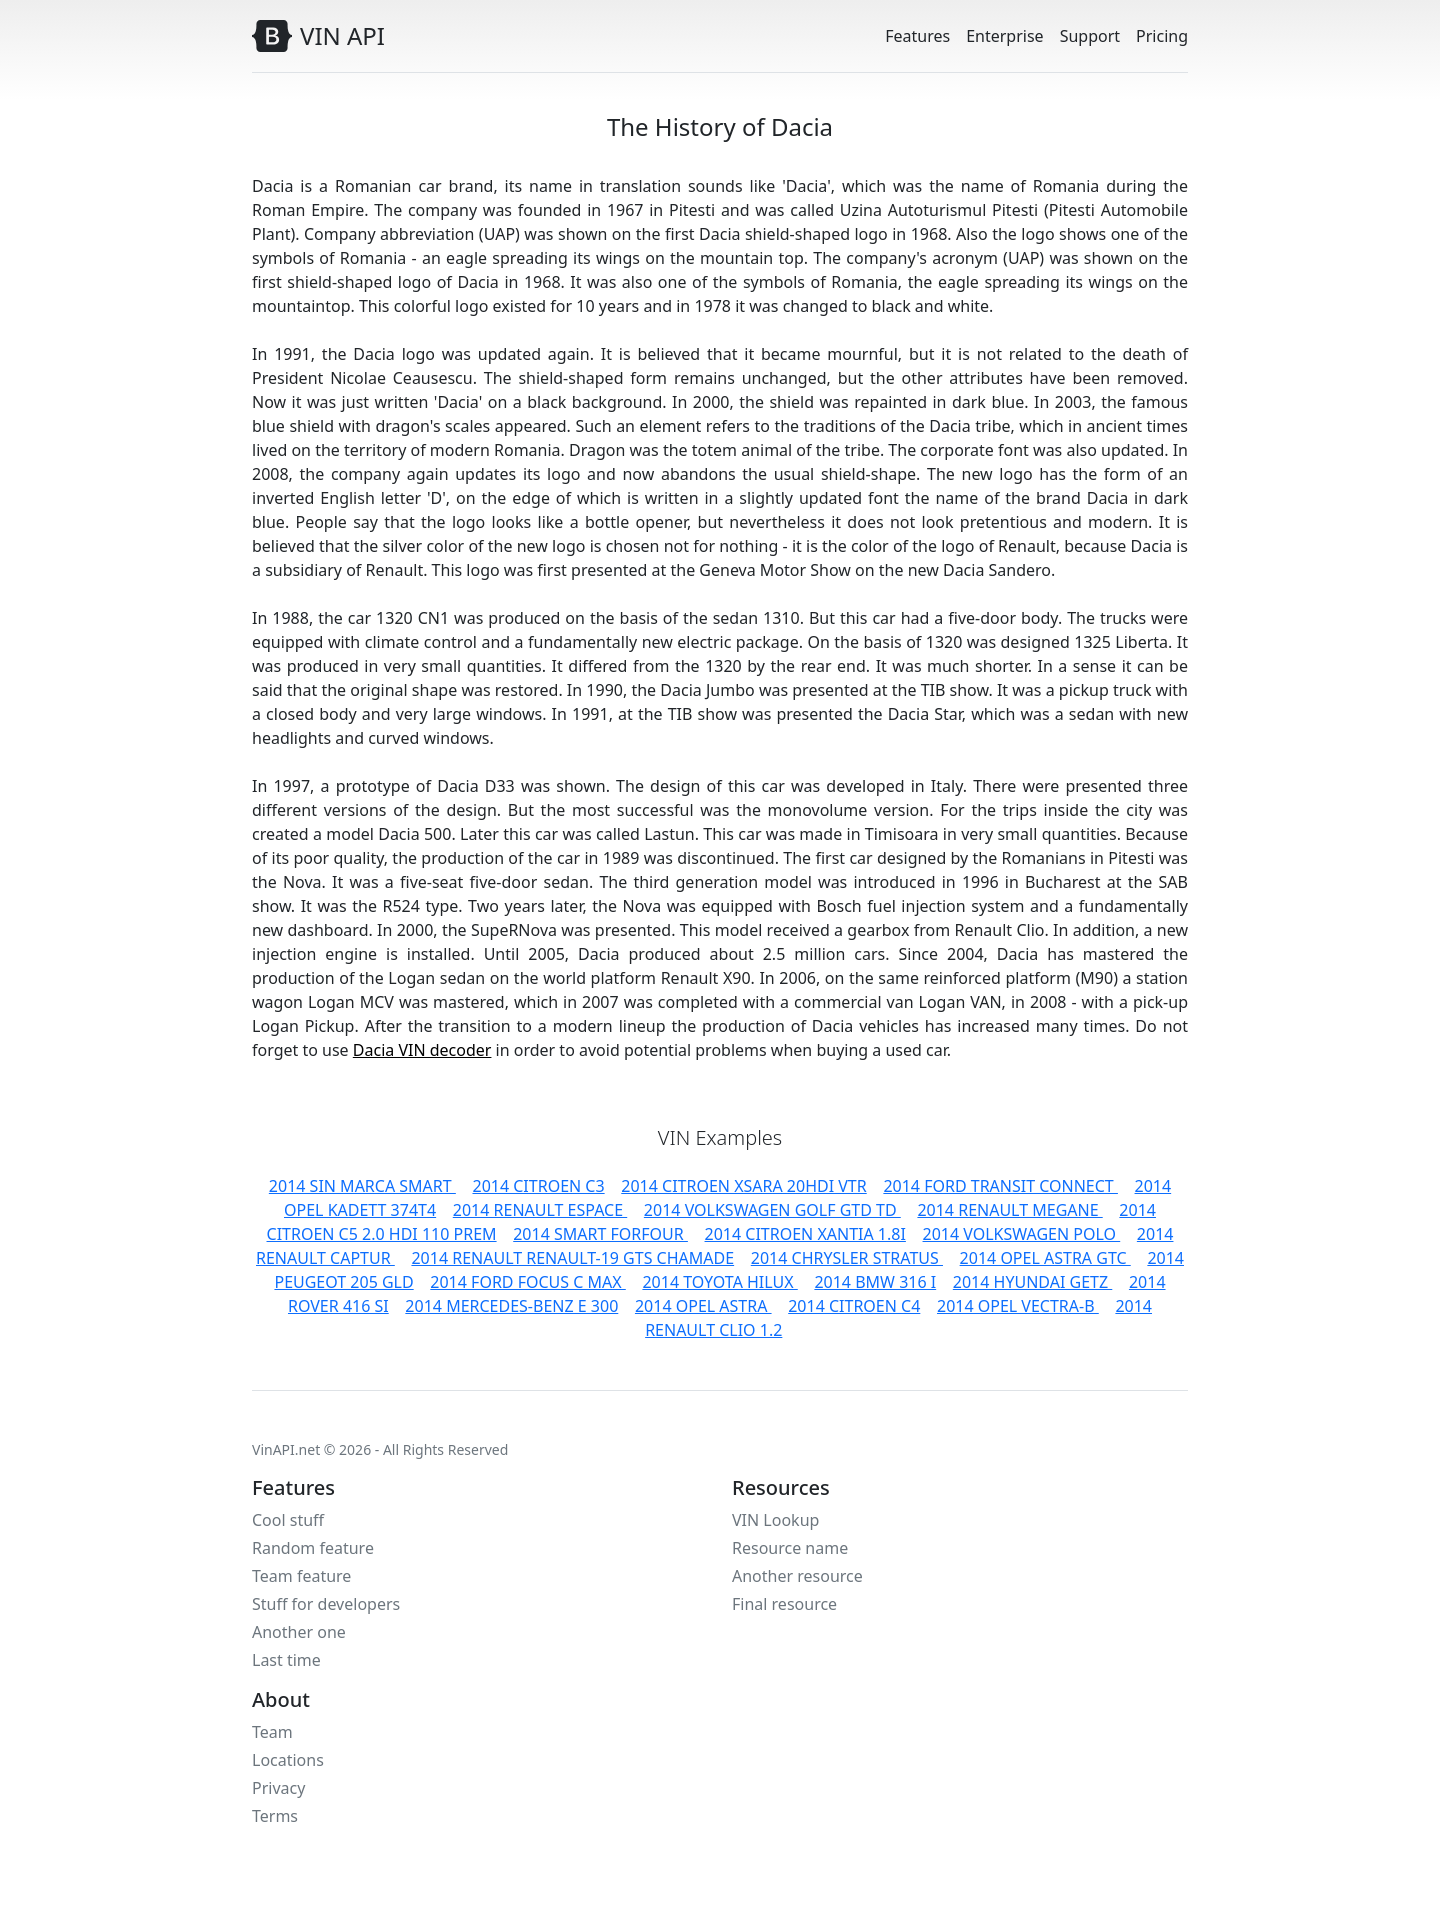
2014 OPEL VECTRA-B (1018, 1306)
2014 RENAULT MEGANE (1009, 1210)
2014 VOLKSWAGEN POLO (1022, 1234)
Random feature (313, 1548)
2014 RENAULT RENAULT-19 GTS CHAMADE (572, 1258)
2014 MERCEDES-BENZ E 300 (511, 1306)
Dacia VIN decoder (422, 1050)
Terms (275, 1816)
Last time (286, 1660)
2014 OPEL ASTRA (703, 1306)
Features (917, 36)
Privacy (278, 1788)
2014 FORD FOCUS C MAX (527, 1282)
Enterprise (1004, 36)
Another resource (797, 1576)
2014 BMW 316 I (875, 1282)
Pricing (1162, 36)
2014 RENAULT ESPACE (540, 1210)
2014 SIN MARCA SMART (362, 1186)
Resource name (790, 1548)
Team (272, 1732)
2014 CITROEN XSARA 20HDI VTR (743, 1186)
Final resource (784, 1604)
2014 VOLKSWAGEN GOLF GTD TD (772, 1210)
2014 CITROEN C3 (538, 1186)
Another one (299, 1632)
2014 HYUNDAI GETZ (1032, 1282)
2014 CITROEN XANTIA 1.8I (805, 1234)
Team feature (301, 1576)
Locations (288, 1760)
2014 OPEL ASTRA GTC (1045, 1258)
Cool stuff (288, 1520)
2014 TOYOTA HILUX (719, 1282)
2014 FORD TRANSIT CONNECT (1000, 1186)
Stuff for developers (326, 1604)
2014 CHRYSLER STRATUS (847, 1258)
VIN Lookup (775, 1520)
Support (1090, 36)
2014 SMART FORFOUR (600, 1234)
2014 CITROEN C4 (854, 1306)
